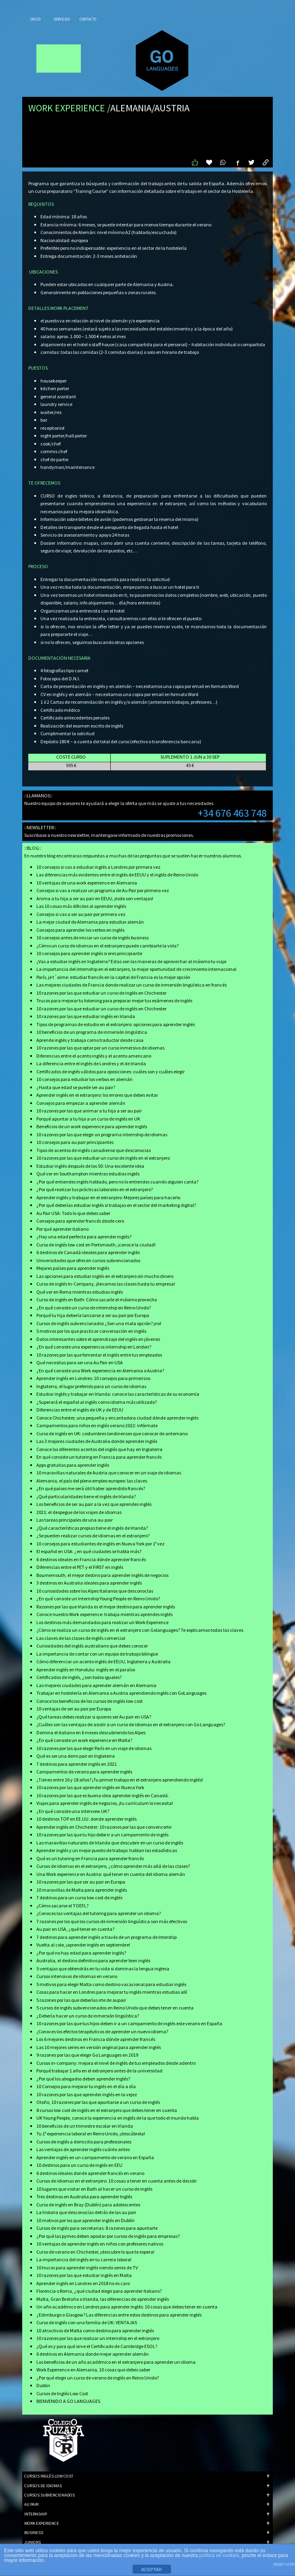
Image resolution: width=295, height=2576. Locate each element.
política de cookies (219, 2555)
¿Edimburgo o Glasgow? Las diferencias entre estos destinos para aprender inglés (119, 2315)
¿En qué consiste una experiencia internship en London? (93, 1347)
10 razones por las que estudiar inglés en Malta (84, 2275)
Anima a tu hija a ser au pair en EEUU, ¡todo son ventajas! (94, 898)
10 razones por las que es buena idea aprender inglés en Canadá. (102, 1795)
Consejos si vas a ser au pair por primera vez (80, 914)
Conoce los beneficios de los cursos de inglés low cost (89, 1701)
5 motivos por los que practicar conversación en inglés (91, 1331)
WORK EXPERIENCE (147, 2523)
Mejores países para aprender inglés (72, 1268)
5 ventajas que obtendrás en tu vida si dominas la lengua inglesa (102, 1968)
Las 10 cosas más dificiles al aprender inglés (81, 906)
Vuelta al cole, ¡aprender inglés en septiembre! (83, 1945)
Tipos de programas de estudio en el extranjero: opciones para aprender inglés (115, 1024)
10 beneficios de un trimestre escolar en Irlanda (84, 2126)
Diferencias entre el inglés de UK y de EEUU (79, 1410)
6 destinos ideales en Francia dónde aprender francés (91, 1559)
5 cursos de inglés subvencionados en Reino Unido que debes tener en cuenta (115, 2008)
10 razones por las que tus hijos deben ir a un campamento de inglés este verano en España (129, 2023)
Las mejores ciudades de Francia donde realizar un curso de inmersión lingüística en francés (131, 985)
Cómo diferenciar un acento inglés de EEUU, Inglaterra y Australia (103, 1661)
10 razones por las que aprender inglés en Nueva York (90, 1787)
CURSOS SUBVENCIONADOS (147, 2495)
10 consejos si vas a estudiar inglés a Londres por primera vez (98, 867)
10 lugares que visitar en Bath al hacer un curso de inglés (94, 2189)
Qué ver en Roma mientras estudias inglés (79, 1292)
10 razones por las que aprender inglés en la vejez (86, 2094)
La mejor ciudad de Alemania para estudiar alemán (90, 922)
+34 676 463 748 (232, 813)
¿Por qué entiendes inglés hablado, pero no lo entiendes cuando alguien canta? (117, 1182)
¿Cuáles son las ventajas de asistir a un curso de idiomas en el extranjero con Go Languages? (130, 1724)
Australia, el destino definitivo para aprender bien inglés (93, 1960)
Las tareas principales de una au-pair (74, 1520)
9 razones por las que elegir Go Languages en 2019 (87, 2055)
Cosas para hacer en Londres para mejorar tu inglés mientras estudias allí (111, 1992)
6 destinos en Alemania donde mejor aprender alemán (92, 2354)
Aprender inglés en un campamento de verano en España (95, 2157)
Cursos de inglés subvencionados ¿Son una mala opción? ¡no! (98, 1323)
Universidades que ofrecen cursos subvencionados (88, 1260)
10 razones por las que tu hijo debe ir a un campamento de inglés (102, 1835)
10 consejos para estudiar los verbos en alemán (84, 1079)
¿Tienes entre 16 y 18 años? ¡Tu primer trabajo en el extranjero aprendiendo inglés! (119, 1780)
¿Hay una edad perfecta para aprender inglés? (83, 1237)
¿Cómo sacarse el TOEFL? (62, 1906)
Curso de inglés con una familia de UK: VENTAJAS (86, 2322)
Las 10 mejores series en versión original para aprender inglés (98, 2047)
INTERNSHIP (147, 2514)
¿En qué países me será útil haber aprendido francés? (90, 1488)
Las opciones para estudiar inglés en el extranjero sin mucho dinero (104, 1276)
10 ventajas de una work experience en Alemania (86, 883)
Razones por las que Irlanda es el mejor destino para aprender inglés (105, 1607)
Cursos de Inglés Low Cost (62, 2393)
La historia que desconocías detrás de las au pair (86, 2212)
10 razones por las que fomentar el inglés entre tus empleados (99, 1355)
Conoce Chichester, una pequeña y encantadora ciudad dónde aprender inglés (117, 1418)
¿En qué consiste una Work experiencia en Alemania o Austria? (100, 1370)
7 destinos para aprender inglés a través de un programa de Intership (106, 1937)
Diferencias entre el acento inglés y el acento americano (93, 1056)
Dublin (43, 2385)
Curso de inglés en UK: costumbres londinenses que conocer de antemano (112, 1433)
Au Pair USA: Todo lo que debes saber (73, 1213)
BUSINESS (147, 2532)
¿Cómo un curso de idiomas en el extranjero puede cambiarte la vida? (107, 946)
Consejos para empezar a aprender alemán (80, 1103)
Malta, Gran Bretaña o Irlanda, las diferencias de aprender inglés (102, 2299)
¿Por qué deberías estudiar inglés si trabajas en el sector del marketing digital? (116, 1205)
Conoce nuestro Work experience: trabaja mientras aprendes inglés (104, 1614)
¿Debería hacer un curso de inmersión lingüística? (87, 2016)
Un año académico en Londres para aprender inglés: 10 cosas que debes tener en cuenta (126, 2307)
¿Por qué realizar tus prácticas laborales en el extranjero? (94, 1189)
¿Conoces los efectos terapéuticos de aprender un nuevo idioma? (102, 2031)
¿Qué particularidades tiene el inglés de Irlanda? (86, 1496)
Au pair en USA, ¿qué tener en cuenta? (75, 1929)
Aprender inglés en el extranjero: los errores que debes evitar (97, 1095)
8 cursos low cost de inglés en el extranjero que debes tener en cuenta (106, 2110)
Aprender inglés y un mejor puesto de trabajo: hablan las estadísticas (106, 1850)
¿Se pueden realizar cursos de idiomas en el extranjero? (93, 1536)
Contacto (88, 19)
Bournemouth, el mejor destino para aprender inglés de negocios (102, 1575)
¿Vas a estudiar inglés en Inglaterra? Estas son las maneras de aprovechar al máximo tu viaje (131, 961)
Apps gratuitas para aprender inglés (72, 1465)
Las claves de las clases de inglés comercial (80, 1638)
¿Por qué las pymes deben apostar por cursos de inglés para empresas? (108, 2236)
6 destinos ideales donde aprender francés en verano (90, 2173)
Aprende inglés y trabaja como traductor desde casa (89, 1040)
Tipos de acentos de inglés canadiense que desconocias (93, 1150)
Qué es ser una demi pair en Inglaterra (75, 1756)
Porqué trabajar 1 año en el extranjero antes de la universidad (99, 2071)
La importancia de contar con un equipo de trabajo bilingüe (97, 1654)
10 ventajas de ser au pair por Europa (73, 1709)
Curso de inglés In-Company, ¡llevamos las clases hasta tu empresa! (105, 1284)
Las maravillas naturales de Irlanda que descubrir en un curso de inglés (109, 1843)
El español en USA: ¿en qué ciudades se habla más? (88, 1551)
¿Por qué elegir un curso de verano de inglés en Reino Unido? (97, 2378)
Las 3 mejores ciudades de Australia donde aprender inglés (96, 1441)
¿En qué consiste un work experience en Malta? (84, 1740)
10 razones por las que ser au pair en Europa (80, 1882)
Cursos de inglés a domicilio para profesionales (83, 2142)
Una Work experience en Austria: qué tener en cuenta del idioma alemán (110, 1874)
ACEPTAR (151, 2569)
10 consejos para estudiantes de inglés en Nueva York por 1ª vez (100, 1544)
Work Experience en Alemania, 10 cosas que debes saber (93, 2370)
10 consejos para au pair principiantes (75, 1142)
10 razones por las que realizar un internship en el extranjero (97, 2338)
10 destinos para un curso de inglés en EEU (79, 2165)
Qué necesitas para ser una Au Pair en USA (79, 1362)
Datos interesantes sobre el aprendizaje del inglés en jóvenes (98, 1339)
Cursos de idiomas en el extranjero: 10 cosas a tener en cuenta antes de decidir (116, 2181)
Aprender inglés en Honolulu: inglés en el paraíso (85, 1669)
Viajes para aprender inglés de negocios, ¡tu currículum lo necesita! (104, 1803)
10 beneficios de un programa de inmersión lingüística (91, 1032)
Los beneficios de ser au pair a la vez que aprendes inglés (94, 1504)
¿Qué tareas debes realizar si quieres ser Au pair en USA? (93, 1717)
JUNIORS (147, 2542)
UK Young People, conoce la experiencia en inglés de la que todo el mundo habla (117, 2118)
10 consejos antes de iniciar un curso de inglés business (92, 938)
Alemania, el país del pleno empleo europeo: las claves (91, 1481)
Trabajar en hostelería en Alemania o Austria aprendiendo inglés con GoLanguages (121, 1693)
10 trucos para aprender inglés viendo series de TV (87, 2267)
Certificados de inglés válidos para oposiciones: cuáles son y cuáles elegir (110, 1071)
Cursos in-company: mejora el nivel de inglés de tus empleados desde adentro (116, 2063)
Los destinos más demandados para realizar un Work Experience (102, 1622)
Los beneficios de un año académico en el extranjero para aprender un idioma (116, 2362)
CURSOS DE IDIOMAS (147, 2485)
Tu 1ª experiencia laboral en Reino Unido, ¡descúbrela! (90, 2134)
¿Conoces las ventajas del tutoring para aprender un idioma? (98, 1913)
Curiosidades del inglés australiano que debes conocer (92, 1646)
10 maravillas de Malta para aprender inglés (81, 1890)
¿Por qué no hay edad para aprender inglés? (81, 1953)
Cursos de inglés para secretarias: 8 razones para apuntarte (97, 2228)
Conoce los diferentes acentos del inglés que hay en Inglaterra (99, 1449)
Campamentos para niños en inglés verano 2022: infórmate (97, 1425)
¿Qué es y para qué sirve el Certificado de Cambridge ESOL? (96, 2346)
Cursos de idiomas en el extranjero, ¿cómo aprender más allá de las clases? (113, 1866)
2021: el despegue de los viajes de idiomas (79, 1512)
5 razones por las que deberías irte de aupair (81, 2000)
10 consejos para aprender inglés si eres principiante (89, 953)
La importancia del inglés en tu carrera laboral (83, 2259)
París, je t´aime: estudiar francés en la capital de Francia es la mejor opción (113, 977)
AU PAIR (147, 2504)
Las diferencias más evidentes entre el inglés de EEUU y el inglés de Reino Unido (117, 875)
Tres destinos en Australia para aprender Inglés (84, 2196)
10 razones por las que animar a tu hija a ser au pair (89, 1111)
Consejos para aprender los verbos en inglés (80, 930)
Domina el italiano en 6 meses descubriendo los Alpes (90, 1732)
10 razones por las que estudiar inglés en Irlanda (85, 1016)
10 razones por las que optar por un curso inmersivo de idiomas (100, 1048)
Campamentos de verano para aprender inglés (84, 1772)
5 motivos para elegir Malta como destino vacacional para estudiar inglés (111, 1984)
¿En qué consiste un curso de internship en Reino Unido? (93, 1308)
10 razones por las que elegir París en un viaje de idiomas (94, 1748)
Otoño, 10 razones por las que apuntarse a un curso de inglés (98, 2102)
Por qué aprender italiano (62, 1229)
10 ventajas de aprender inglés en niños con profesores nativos (99, 2244)
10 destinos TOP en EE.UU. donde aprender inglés (86, 1819)
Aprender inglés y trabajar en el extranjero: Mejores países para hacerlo (108, 1197)
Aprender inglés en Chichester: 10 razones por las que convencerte (103, 1827)
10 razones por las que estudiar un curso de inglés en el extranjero (103, 1158)
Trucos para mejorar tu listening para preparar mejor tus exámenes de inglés (114, 1000)
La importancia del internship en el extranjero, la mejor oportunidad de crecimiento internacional (136, 969)
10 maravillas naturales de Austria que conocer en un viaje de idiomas (108, 1473)
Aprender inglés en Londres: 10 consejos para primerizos (93, 1378)
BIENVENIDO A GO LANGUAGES (68, 2401)
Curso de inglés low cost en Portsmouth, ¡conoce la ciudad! (96, 1245)
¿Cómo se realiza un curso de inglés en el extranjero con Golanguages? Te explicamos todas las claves (139, 1630)
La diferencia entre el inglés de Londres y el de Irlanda (91, 1063)
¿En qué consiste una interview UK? (72, 1811)
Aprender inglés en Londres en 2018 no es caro (83, 2283)
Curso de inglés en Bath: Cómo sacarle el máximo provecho (96, 1299)
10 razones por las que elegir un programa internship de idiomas (101, 1134)
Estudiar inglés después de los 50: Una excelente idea (90, 1166)
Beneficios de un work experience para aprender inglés (91, 1126)
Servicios (61, 19)
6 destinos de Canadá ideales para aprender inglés (88, 1252)
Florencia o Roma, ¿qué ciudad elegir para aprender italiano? (99, 2291)
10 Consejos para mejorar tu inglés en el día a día (86, 2086)
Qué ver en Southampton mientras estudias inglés (87, 1174)
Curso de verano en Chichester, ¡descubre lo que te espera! (95, 2252)
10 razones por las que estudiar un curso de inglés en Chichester (101, 993)
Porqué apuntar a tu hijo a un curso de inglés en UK (88, 1119)
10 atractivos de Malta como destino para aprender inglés (95, 2330)
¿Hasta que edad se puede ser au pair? (75, 1087)
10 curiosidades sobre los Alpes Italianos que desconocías (94, 1591)
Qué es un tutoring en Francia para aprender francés (90, 1858)
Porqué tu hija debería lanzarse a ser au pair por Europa (92, 1315)
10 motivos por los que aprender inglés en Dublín (85, 2220)
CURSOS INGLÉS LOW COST (147, 2476)
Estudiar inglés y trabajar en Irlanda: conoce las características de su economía (117, 1394)
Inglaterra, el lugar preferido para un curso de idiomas (91, 1386)
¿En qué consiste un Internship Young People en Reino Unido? (98, 1598)
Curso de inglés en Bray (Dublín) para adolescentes (88, 2205)
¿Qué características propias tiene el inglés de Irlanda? (92, 1528)
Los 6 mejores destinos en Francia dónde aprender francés (95, 2039)
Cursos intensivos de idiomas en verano (76, 1976)
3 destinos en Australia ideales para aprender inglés (89, 1583)
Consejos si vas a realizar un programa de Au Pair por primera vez (102, 890)
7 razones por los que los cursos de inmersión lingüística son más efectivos (111, 1921)
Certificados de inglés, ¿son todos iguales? (79, 1677)
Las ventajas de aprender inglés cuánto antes (83, 2149)
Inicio (35, 19)
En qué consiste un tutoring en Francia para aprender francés (99, 1457)
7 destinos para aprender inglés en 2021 (76, 1764)
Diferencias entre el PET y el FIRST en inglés (79, 1567)
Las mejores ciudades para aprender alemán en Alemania (96, 1685)
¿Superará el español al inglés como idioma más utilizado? (96, 1402)
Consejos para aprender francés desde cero (80, 1221)
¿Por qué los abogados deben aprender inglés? (83, 2079)
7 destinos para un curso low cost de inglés (79, 1897)
